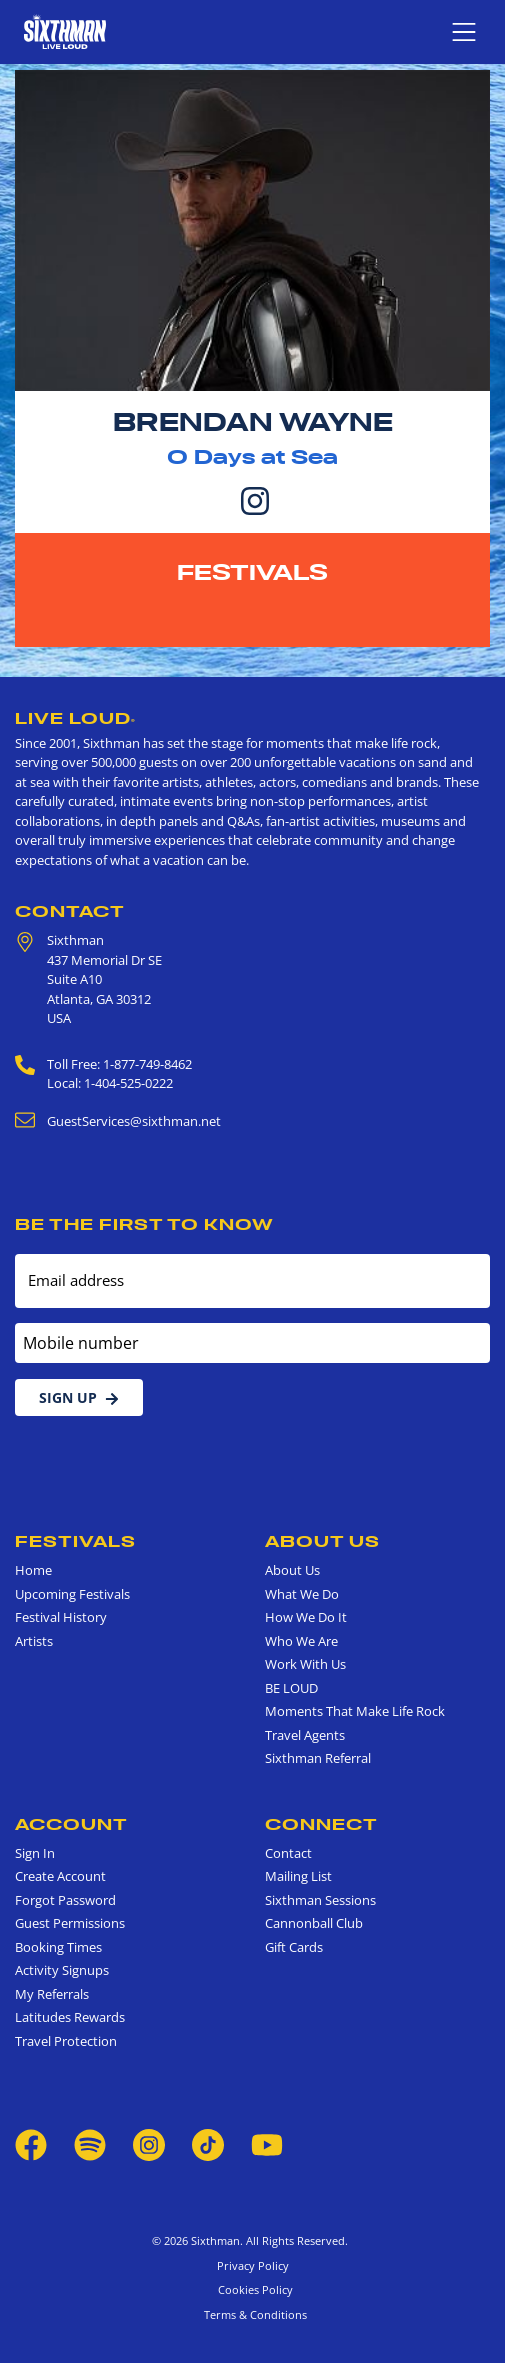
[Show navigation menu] (464, 32)
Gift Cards (294, 1947)
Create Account (60, 1876)
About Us (322, 1541)
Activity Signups (62, 1970)
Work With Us (305, 1664)
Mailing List (298, 1876)
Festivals (252, 572)
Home (33, 1570)
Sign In (35, 1853)
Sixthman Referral (318, 1758)
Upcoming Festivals (72, 1594)
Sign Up (79, 1397)
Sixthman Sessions (320, 1900)
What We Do (302, 1594)
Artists (34, 1641)
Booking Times (58, 1947)
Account (71, 1824)
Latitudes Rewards (70, 2017)
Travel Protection (66, 2041)
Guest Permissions (70, 1923)
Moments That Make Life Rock (355, 1711)
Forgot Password (65, 1900)
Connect (321, 1824)
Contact (70, 911)
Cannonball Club (314, 1923)
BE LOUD (291, 1688)
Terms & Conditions (252, 2314)
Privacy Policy (253, 2265)
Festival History (61, 1617)
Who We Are (301, 1641)
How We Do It (306, 1617)
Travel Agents (305, 1735)
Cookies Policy (252, 2289)
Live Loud (75, 718)
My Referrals (52, 1994)
